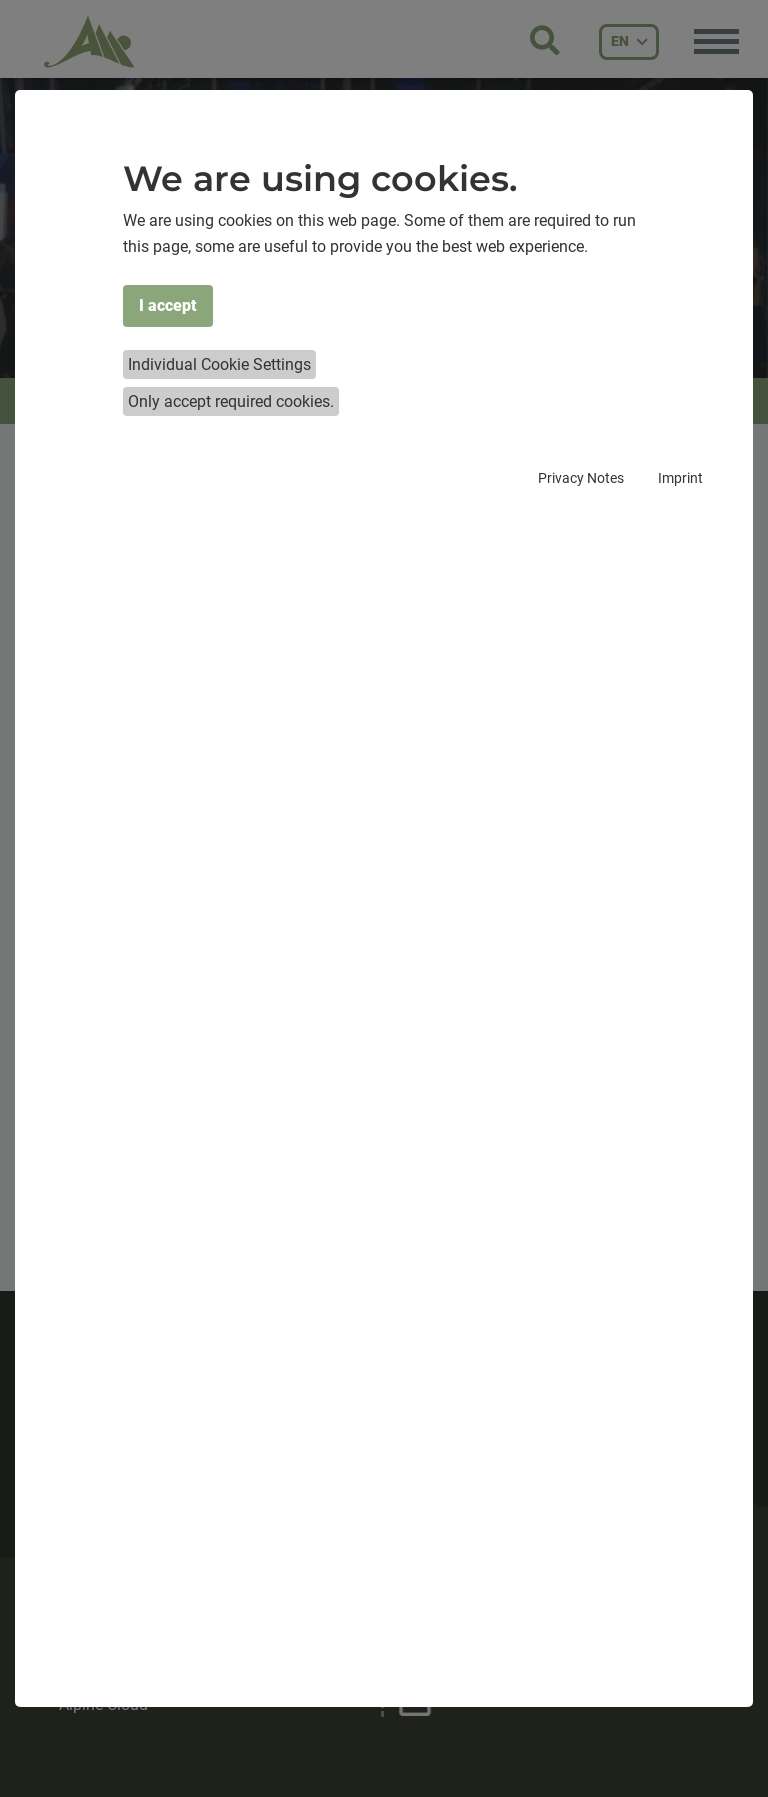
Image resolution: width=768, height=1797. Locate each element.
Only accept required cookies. (231, 401)
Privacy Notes (581, 478)
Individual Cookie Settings (219, 364)
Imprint (680, 478)
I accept (168, 305)
